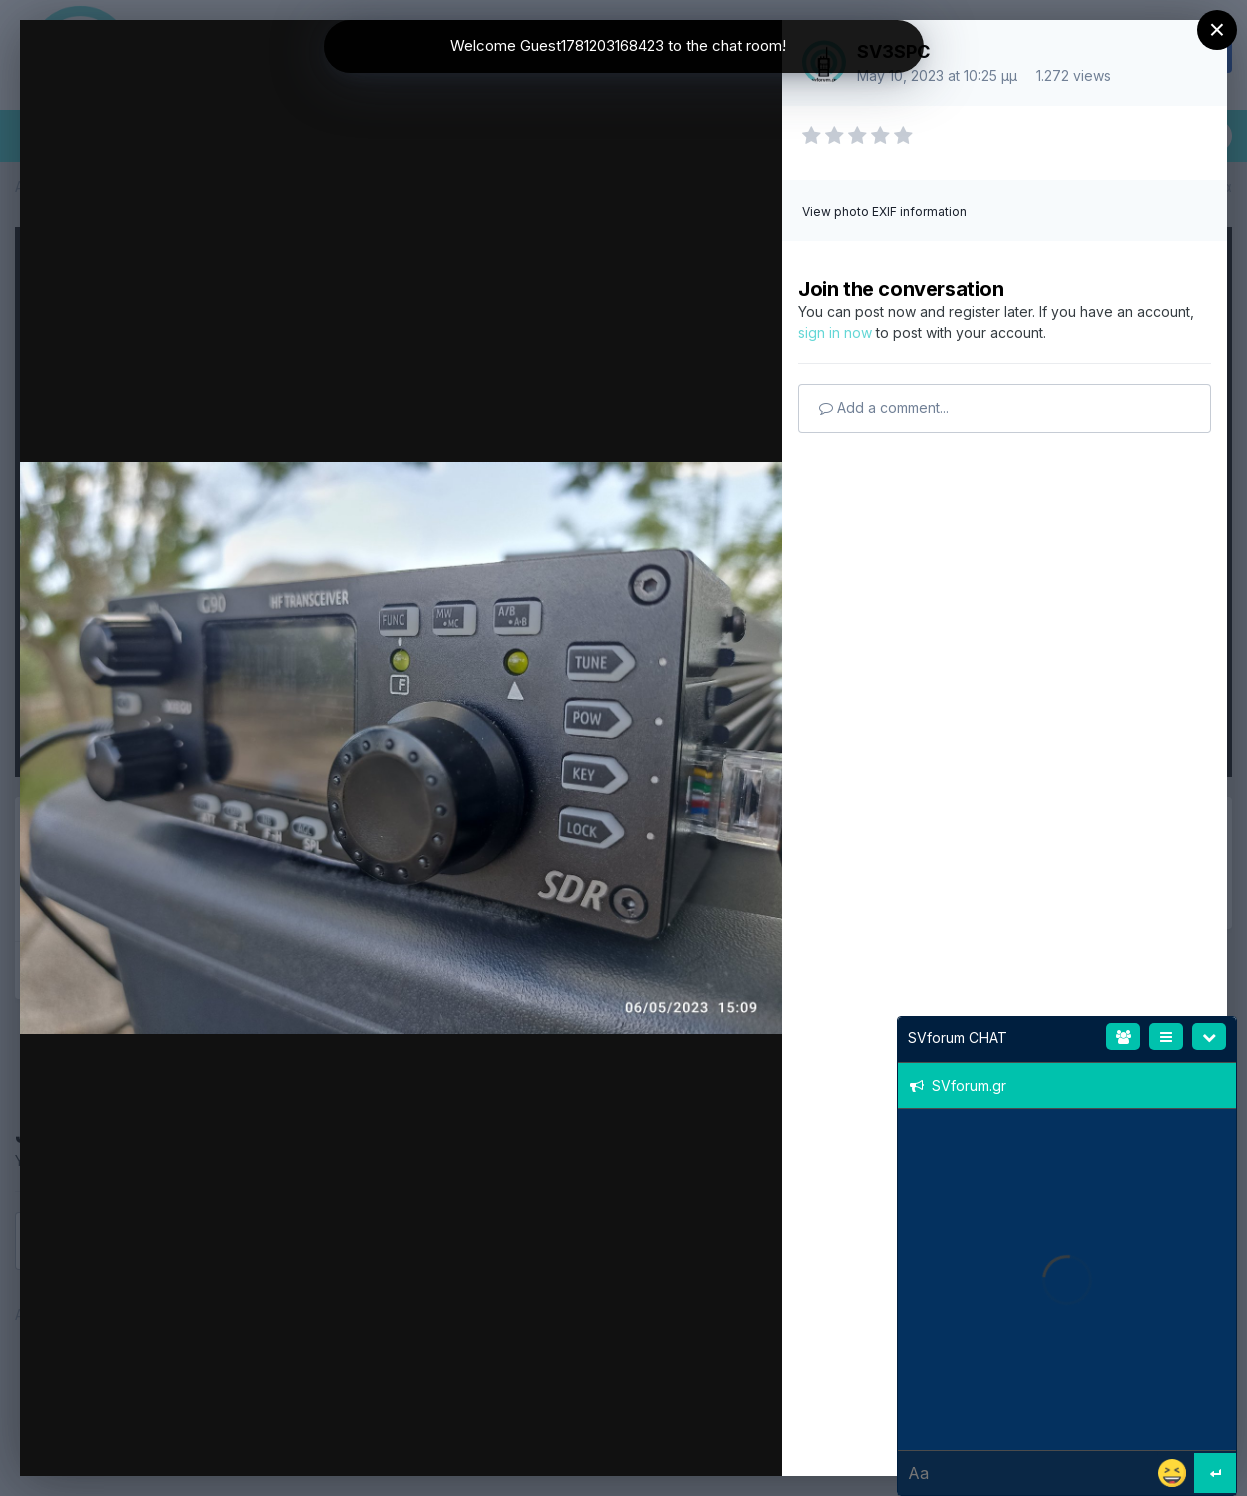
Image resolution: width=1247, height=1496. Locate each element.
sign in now (835, 332)
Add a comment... (884, 407)
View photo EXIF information (884, 211)
